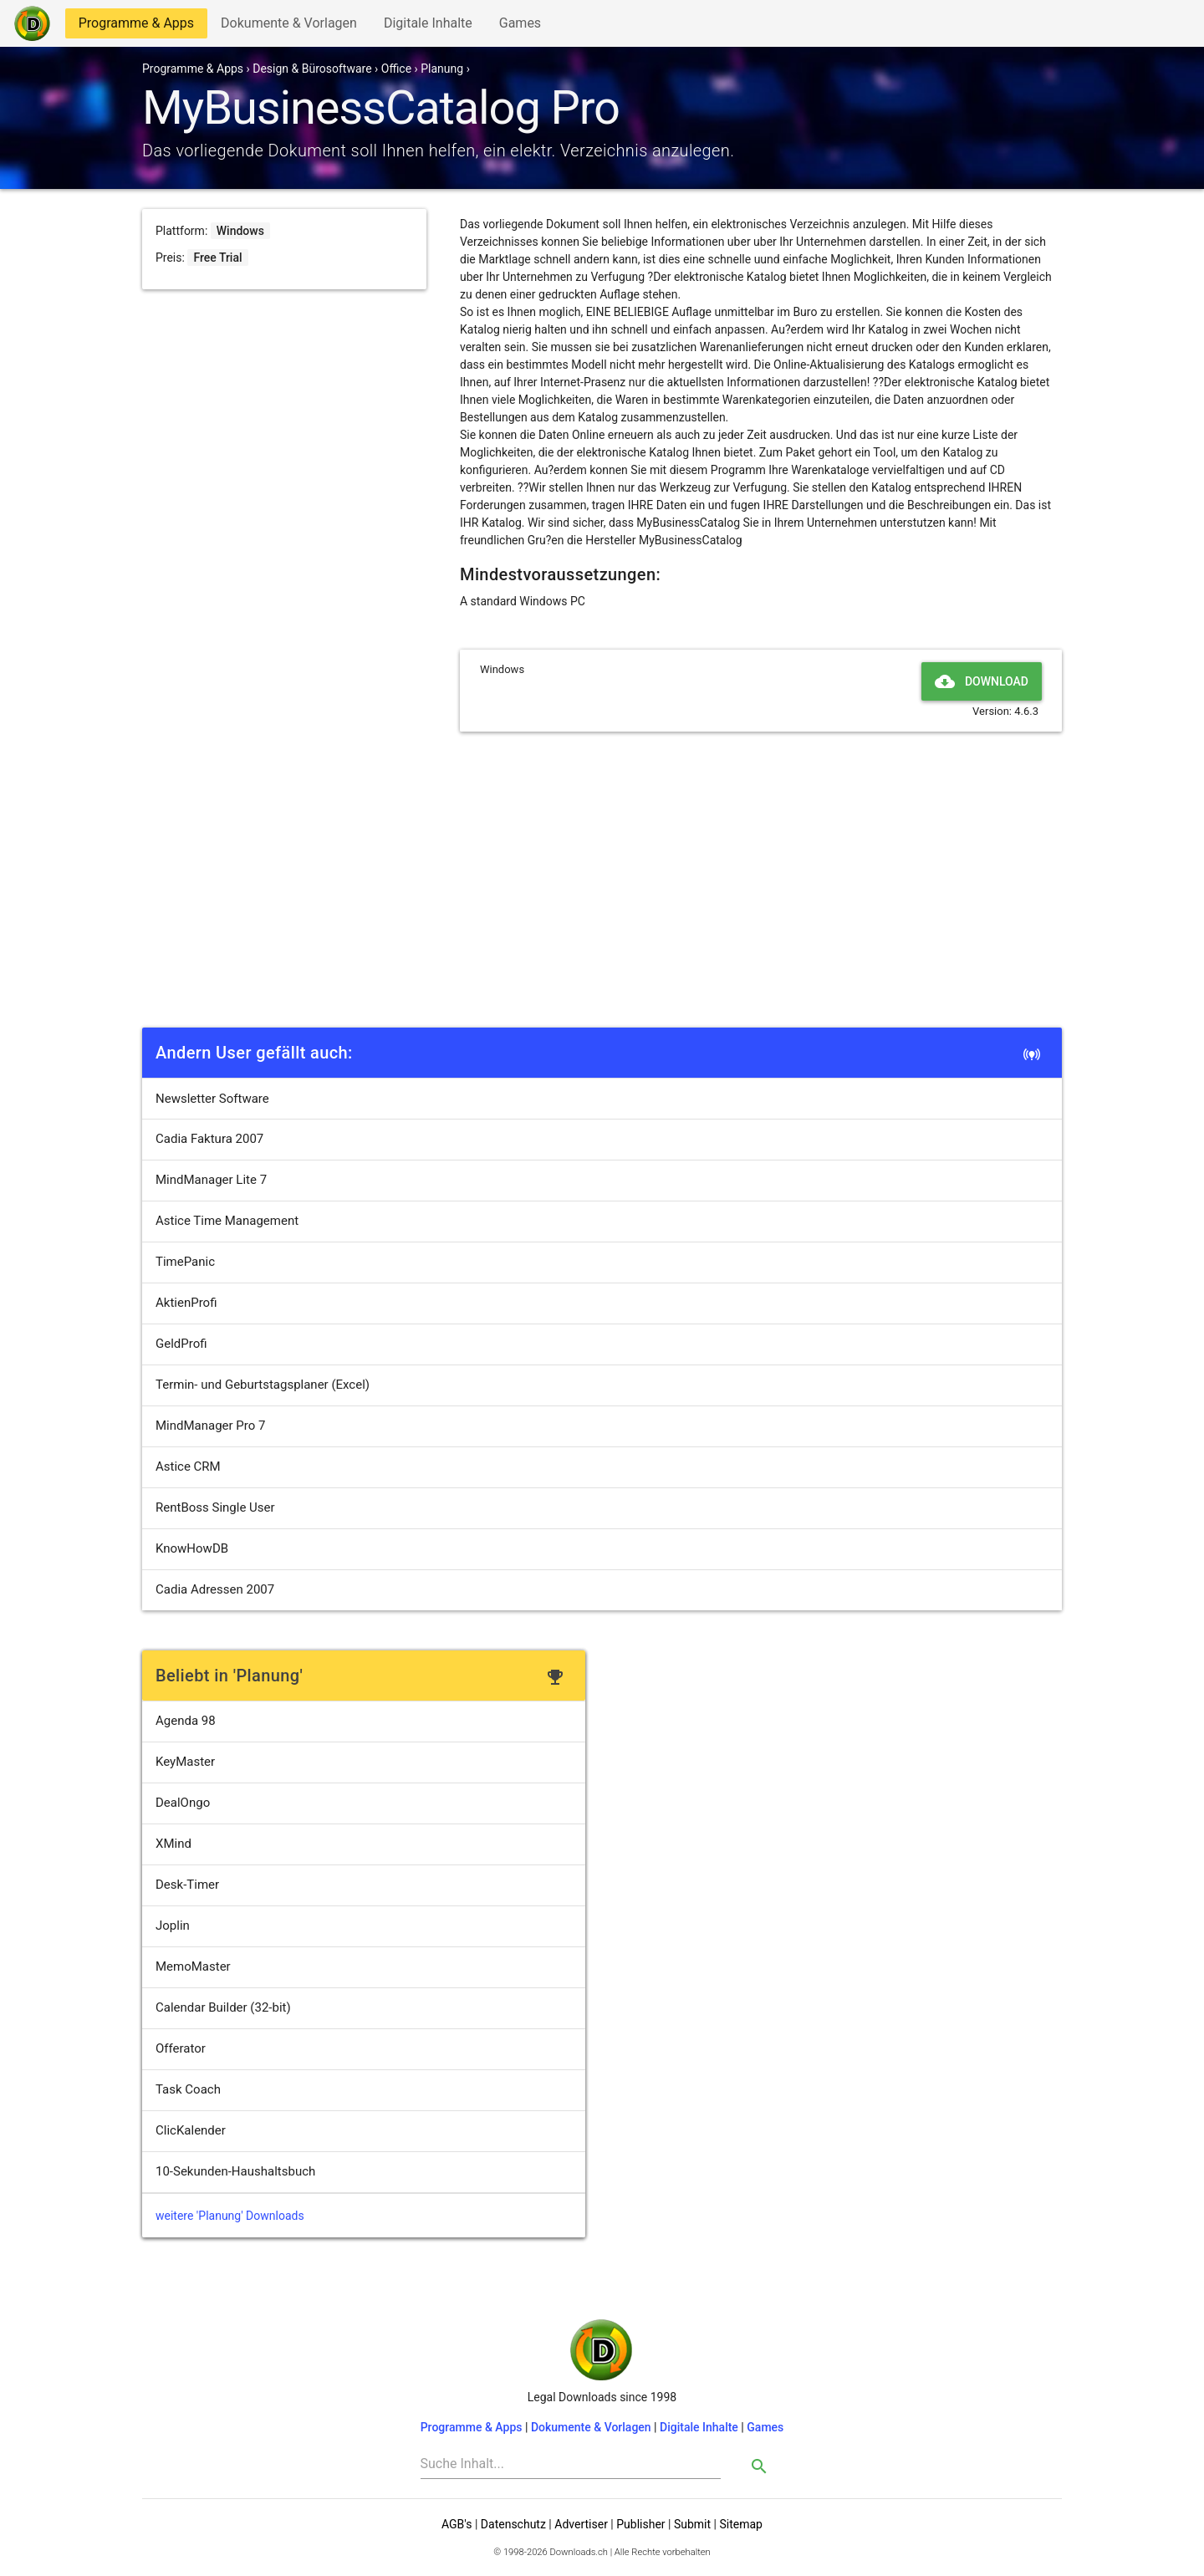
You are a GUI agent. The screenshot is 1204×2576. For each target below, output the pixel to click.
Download (981, 681)
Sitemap (740, 2524)
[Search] (571, 2464)
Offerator (181, 2048)
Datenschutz (513, 2524)
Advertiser (581, 2524)
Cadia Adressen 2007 (215, 1589)
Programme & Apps (136, 26)
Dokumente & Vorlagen (288, 26)
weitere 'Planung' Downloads (230, 2215)
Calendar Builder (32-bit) (223, 2007)
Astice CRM (188, 1466)
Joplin (173, 1925)
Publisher (640, 2524)
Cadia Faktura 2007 (209, 1138)
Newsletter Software (212, 1098)
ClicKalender (191, 2130)
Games (524, 26)
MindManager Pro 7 (210, 1425)
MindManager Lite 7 (211, 1179)
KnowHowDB (192, 1548)
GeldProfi (181, 1343)
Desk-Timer (187, 1884)
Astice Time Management (227, 1220)
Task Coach (188, 2089)
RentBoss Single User (215, 1507)
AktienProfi (186, 1302)
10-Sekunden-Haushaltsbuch (235, 2171)
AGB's (456, 2524)
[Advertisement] (602, 897)
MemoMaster (193, 1966)
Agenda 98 (186, 1720)
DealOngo (183, 1802)
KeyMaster (185, 1761)
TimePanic (185, 1261)
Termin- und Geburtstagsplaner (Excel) (263, 1384)
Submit (692, 2524)
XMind (173, 1843)
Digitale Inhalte (427, 26)
